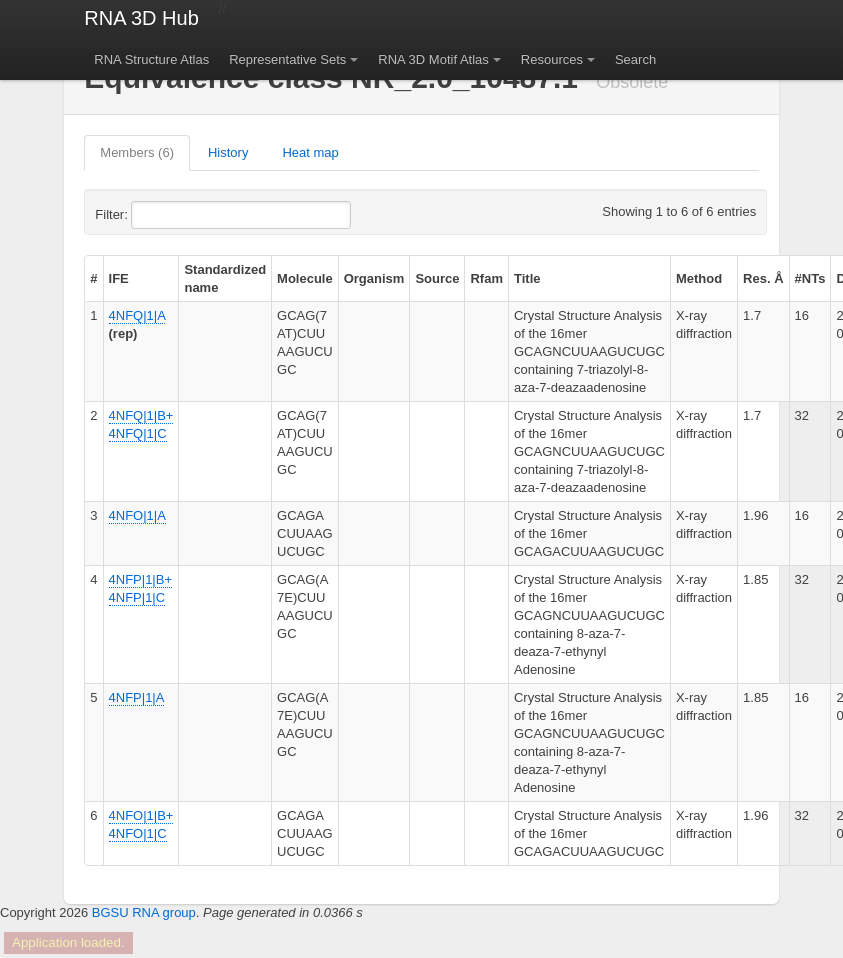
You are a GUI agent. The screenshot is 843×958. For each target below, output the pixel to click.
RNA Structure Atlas (151, 59)
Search (635, 59)
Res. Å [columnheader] (763, 278)
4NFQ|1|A (137, 315)
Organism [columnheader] (374, 278)
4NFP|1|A (137, 697)
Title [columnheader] (527, 278)
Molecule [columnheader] (305, 278)
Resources (552, 59)
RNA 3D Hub (141, 18)
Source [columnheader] (437, 278)
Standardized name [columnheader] (225, 278)
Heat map (310, 152)
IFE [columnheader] (119, 278)
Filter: (160, 215)
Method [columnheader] (699, 278)
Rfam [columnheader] (486, 278)
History (228, 152)
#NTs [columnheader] (810, 278)
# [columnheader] (93, 278)
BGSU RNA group (144, 912)
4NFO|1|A (137, 515)
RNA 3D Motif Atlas (433, 59)
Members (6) (137, 152)
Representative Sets (287, 59)
